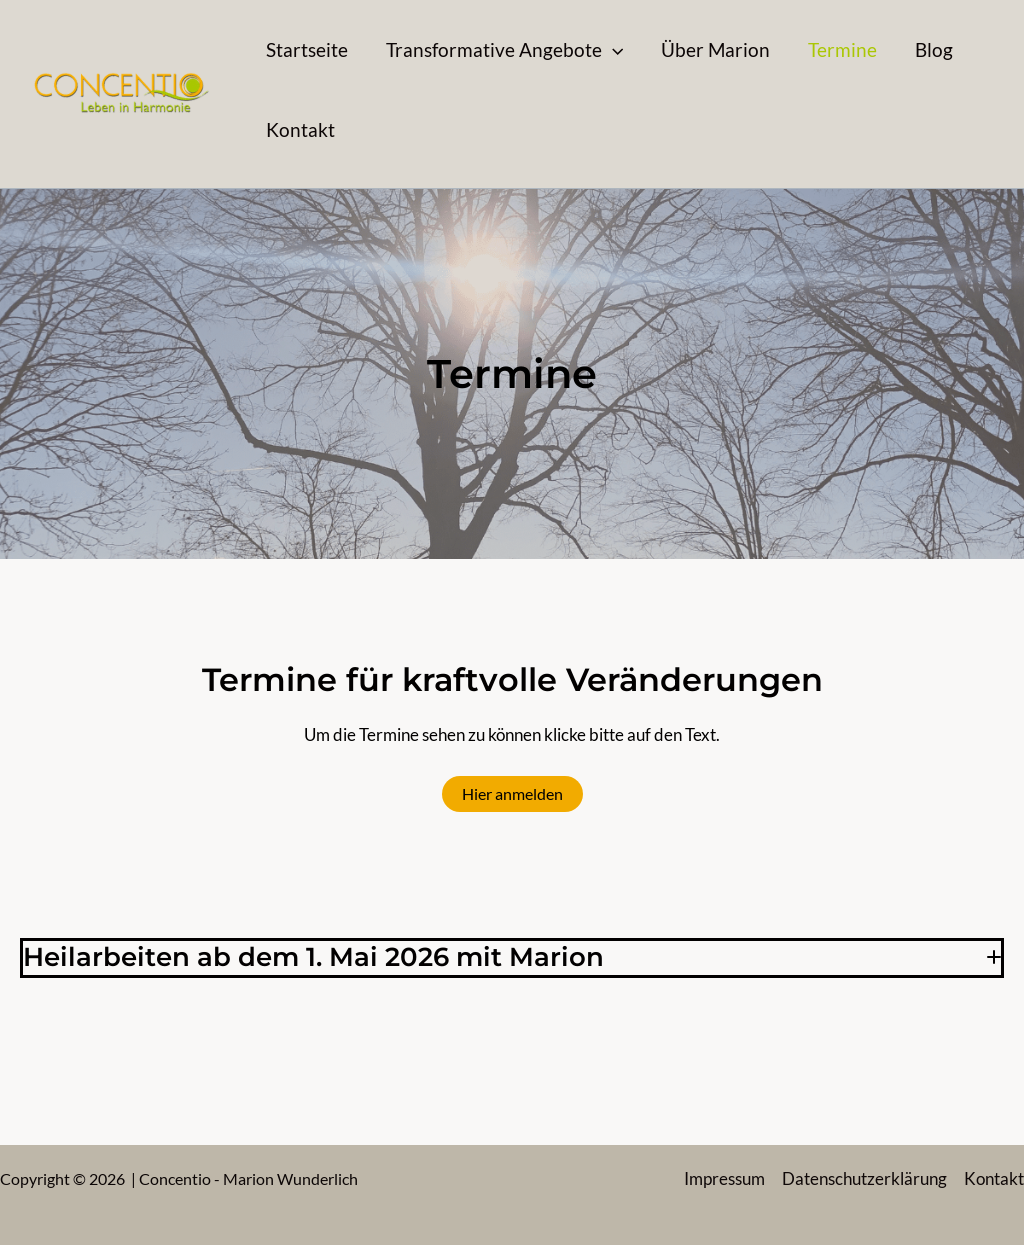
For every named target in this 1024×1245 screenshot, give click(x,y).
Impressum (724, 1178)
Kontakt (994, 1178)
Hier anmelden (512, 793)
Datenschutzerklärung (864, 1178)
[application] (612, 50)
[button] (504, 50)
